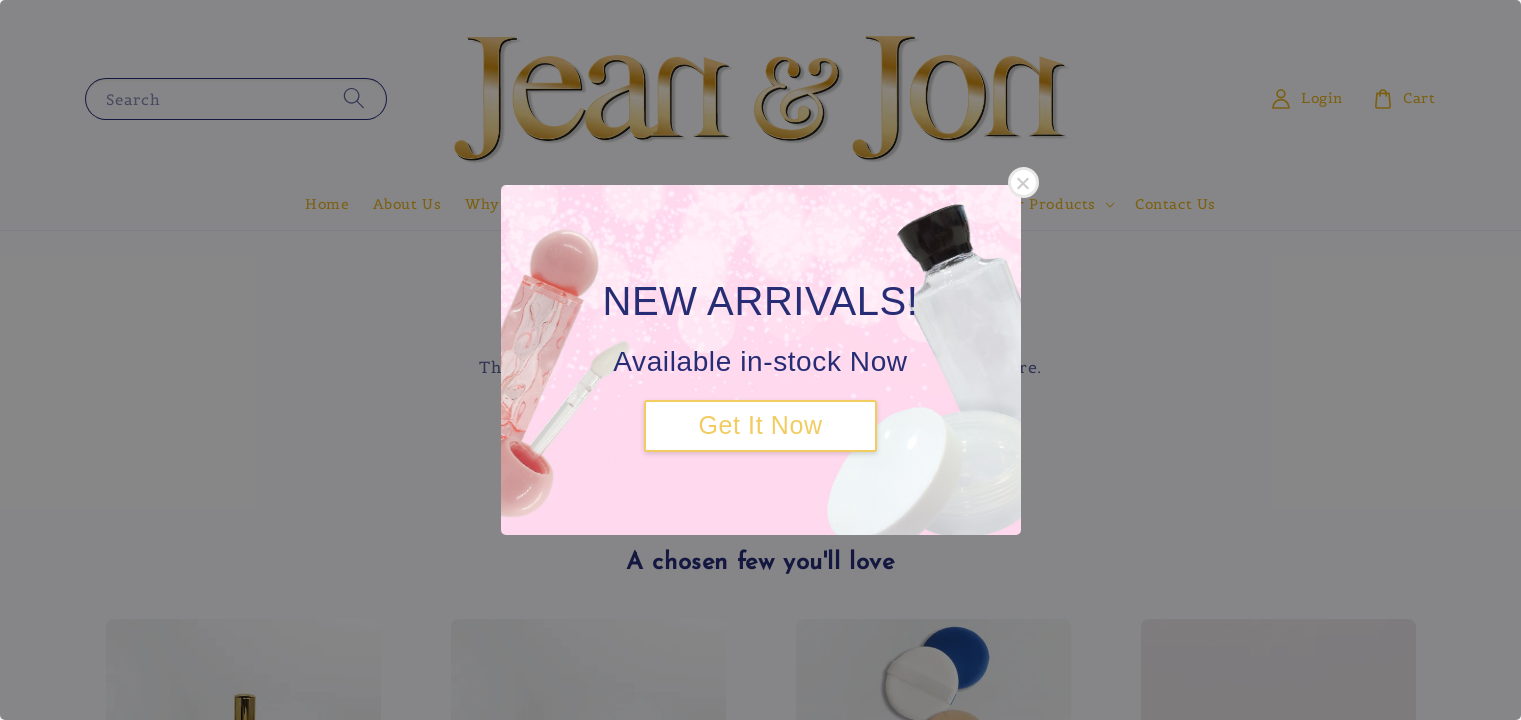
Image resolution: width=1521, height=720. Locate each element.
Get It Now (760, 425)
